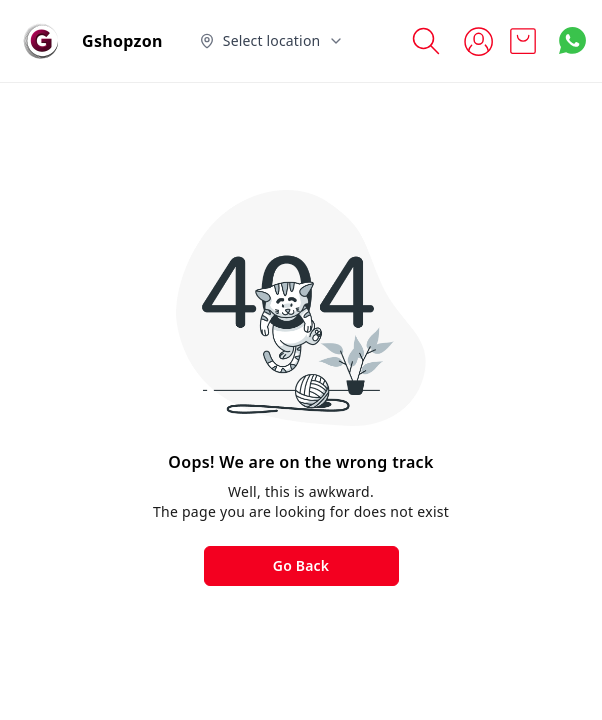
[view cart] (523, 41)
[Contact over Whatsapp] (572, 40)
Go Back (301, 565)
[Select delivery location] (272, 41)
